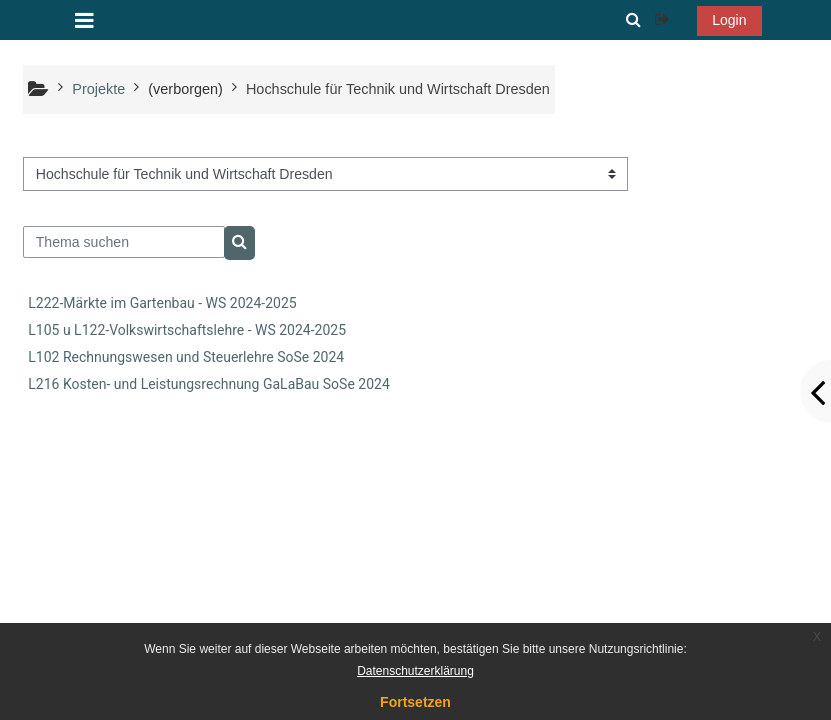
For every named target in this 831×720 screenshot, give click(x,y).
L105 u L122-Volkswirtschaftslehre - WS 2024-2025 (187, 330)
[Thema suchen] (124, 242)
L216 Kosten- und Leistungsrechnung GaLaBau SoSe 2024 (208, 384)
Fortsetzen (415, 702)
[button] (633, 20)
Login (729, 20)
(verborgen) (185, 89)
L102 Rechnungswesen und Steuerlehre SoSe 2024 (186, 357)
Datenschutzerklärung (415, 671)
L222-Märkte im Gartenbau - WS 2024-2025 (162, 303)
